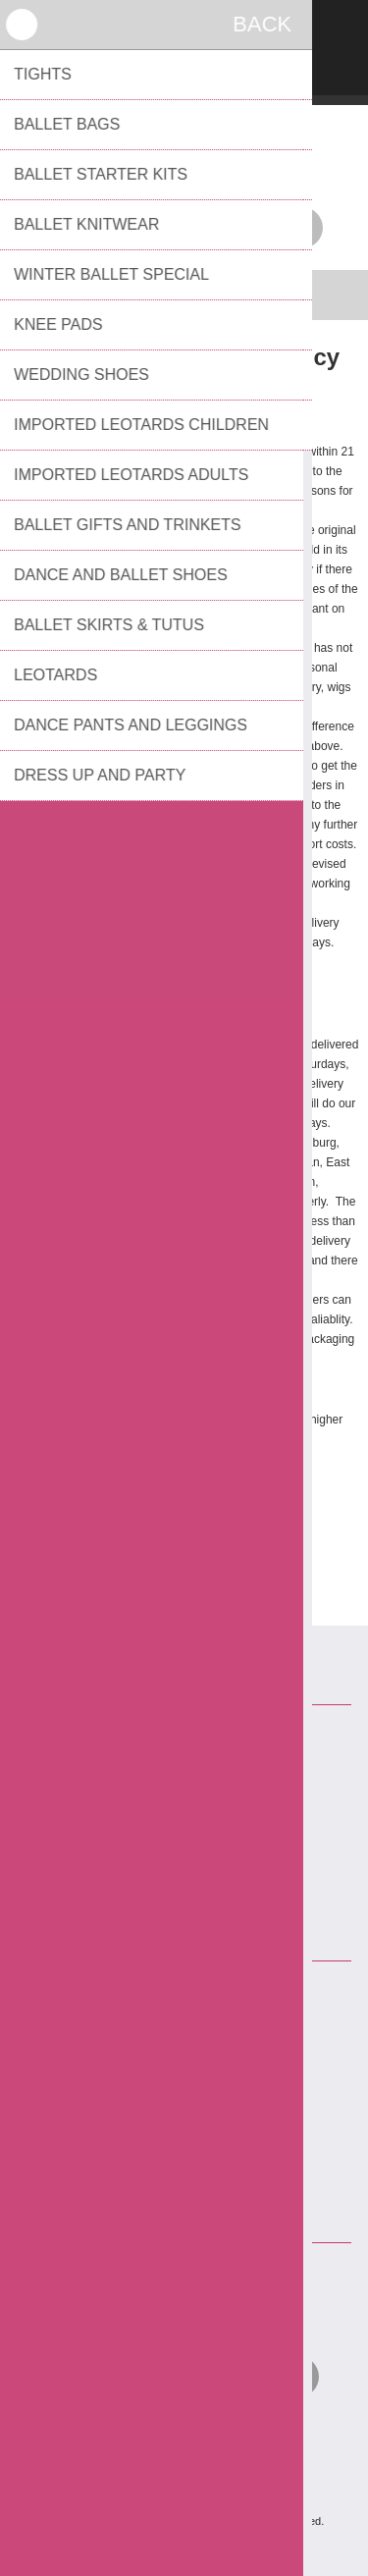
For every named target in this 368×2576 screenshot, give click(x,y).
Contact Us (192, 1740)
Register (133, 27)
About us (192, 1866)
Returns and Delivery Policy (192, 1772)
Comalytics (215, 2545)
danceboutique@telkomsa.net (202, 1518)
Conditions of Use (191, 1835)
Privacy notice (192, 1803)
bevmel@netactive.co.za (205, 2127)
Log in (184, 27)
